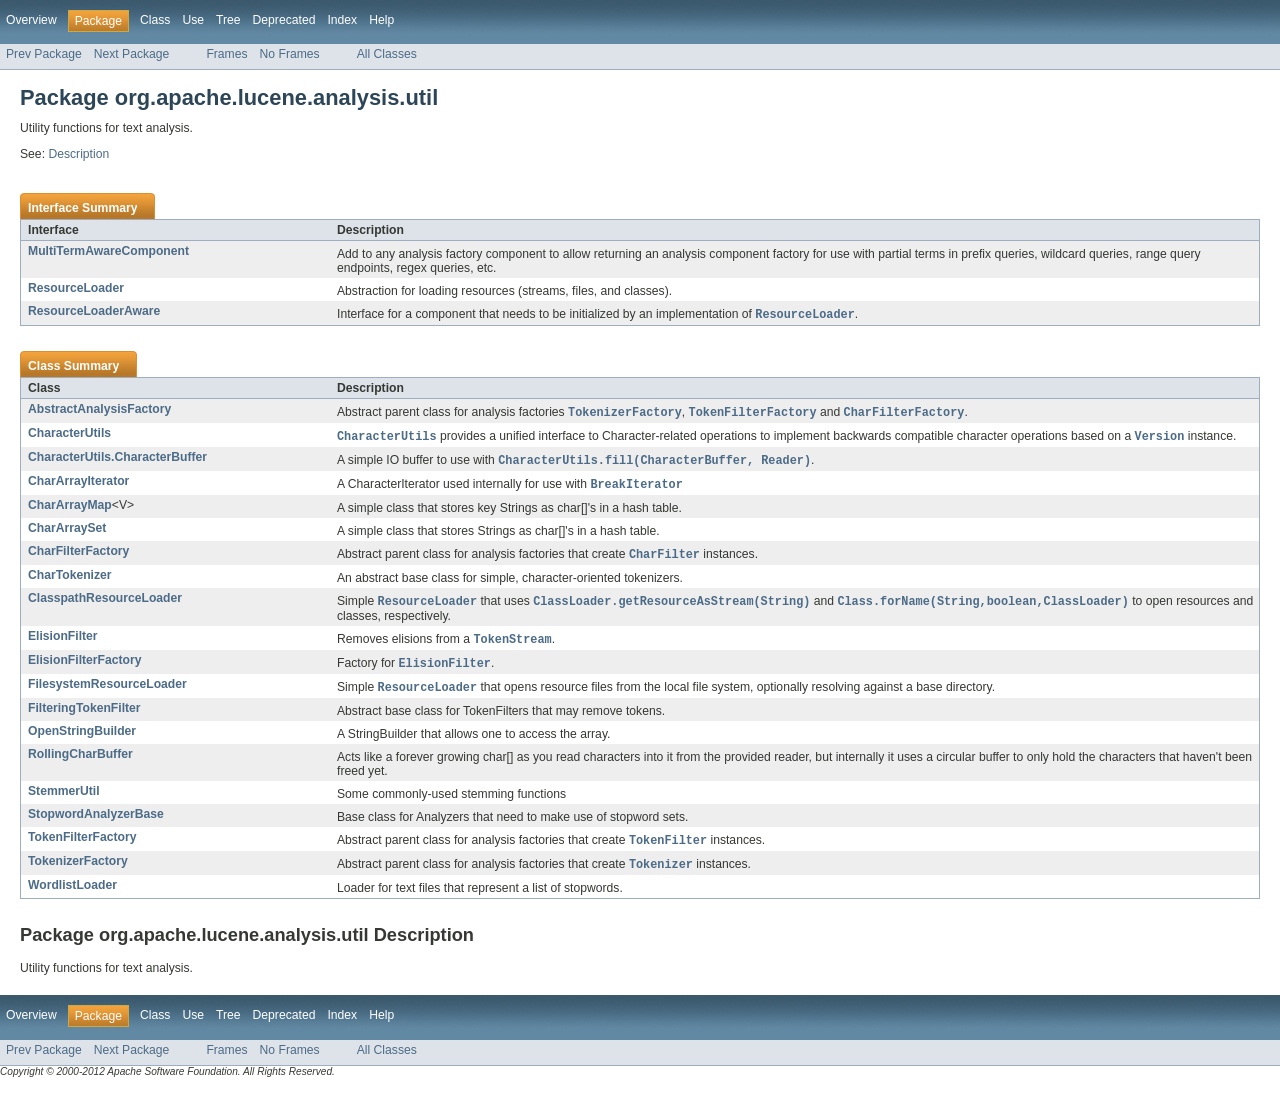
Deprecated (284, 20)
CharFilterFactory (78, 556)
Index (342, 20)
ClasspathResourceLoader (105, 604)
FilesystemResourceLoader (107, 693)
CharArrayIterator (78, 485)
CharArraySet (67, 533)
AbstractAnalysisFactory (99, 410)
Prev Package (44, 54)
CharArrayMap (70, 510)
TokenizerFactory (78, 872)
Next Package (132, 54)
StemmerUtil (64, 801)
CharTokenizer (70, 581)
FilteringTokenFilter (84, 718)
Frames (226, 54)
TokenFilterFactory (82, 847)
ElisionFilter (63, 643)
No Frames (290, 54)
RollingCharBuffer (80, 764)
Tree (228, 20)
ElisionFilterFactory (84, 668)
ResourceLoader (76, 288)
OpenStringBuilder (82, 741)
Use (193, 20)
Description (78, 154)
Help (381, 20)
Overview (31, 20)
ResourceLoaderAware (94, 311)
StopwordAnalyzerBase (96, 824)
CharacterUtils (69, 435)
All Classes (387, 54)
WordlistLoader (72, 897)
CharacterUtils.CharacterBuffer (117, 460)
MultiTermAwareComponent (108, 251)
